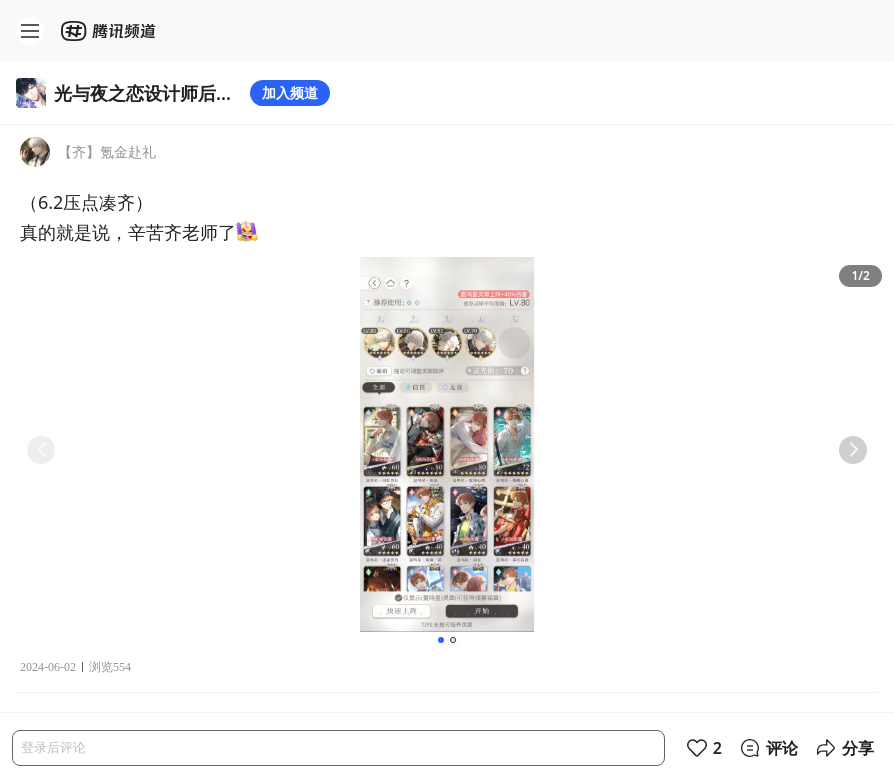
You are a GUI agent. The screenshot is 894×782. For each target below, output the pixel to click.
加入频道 (290, 92)
